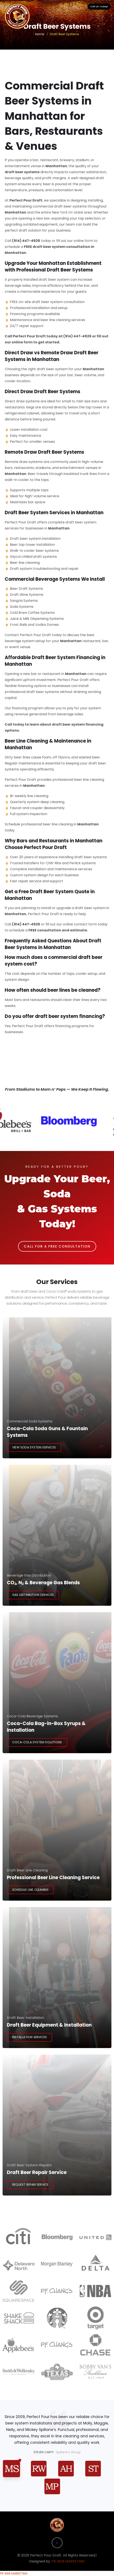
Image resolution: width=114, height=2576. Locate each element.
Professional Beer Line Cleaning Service (53, 1877)
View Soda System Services (34, 1447)
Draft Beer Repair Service (37, 2172)
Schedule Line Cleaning (30, 1890)
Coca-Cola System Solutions (37, 1742)
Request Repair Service (30, 2184)
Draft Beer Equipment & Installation (49, 2025)
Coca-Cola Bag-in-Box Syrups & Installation (46, 1726)
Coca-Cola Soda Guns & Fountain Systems (47, 1432)
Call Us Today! (99, 6)
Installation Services (29, 2037)
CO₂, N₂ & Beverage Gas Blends (43, 1582)
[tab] (11, 2468)
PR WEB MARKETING (68, 2561)
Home (39, 34)
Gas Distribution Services (33, 1595)
